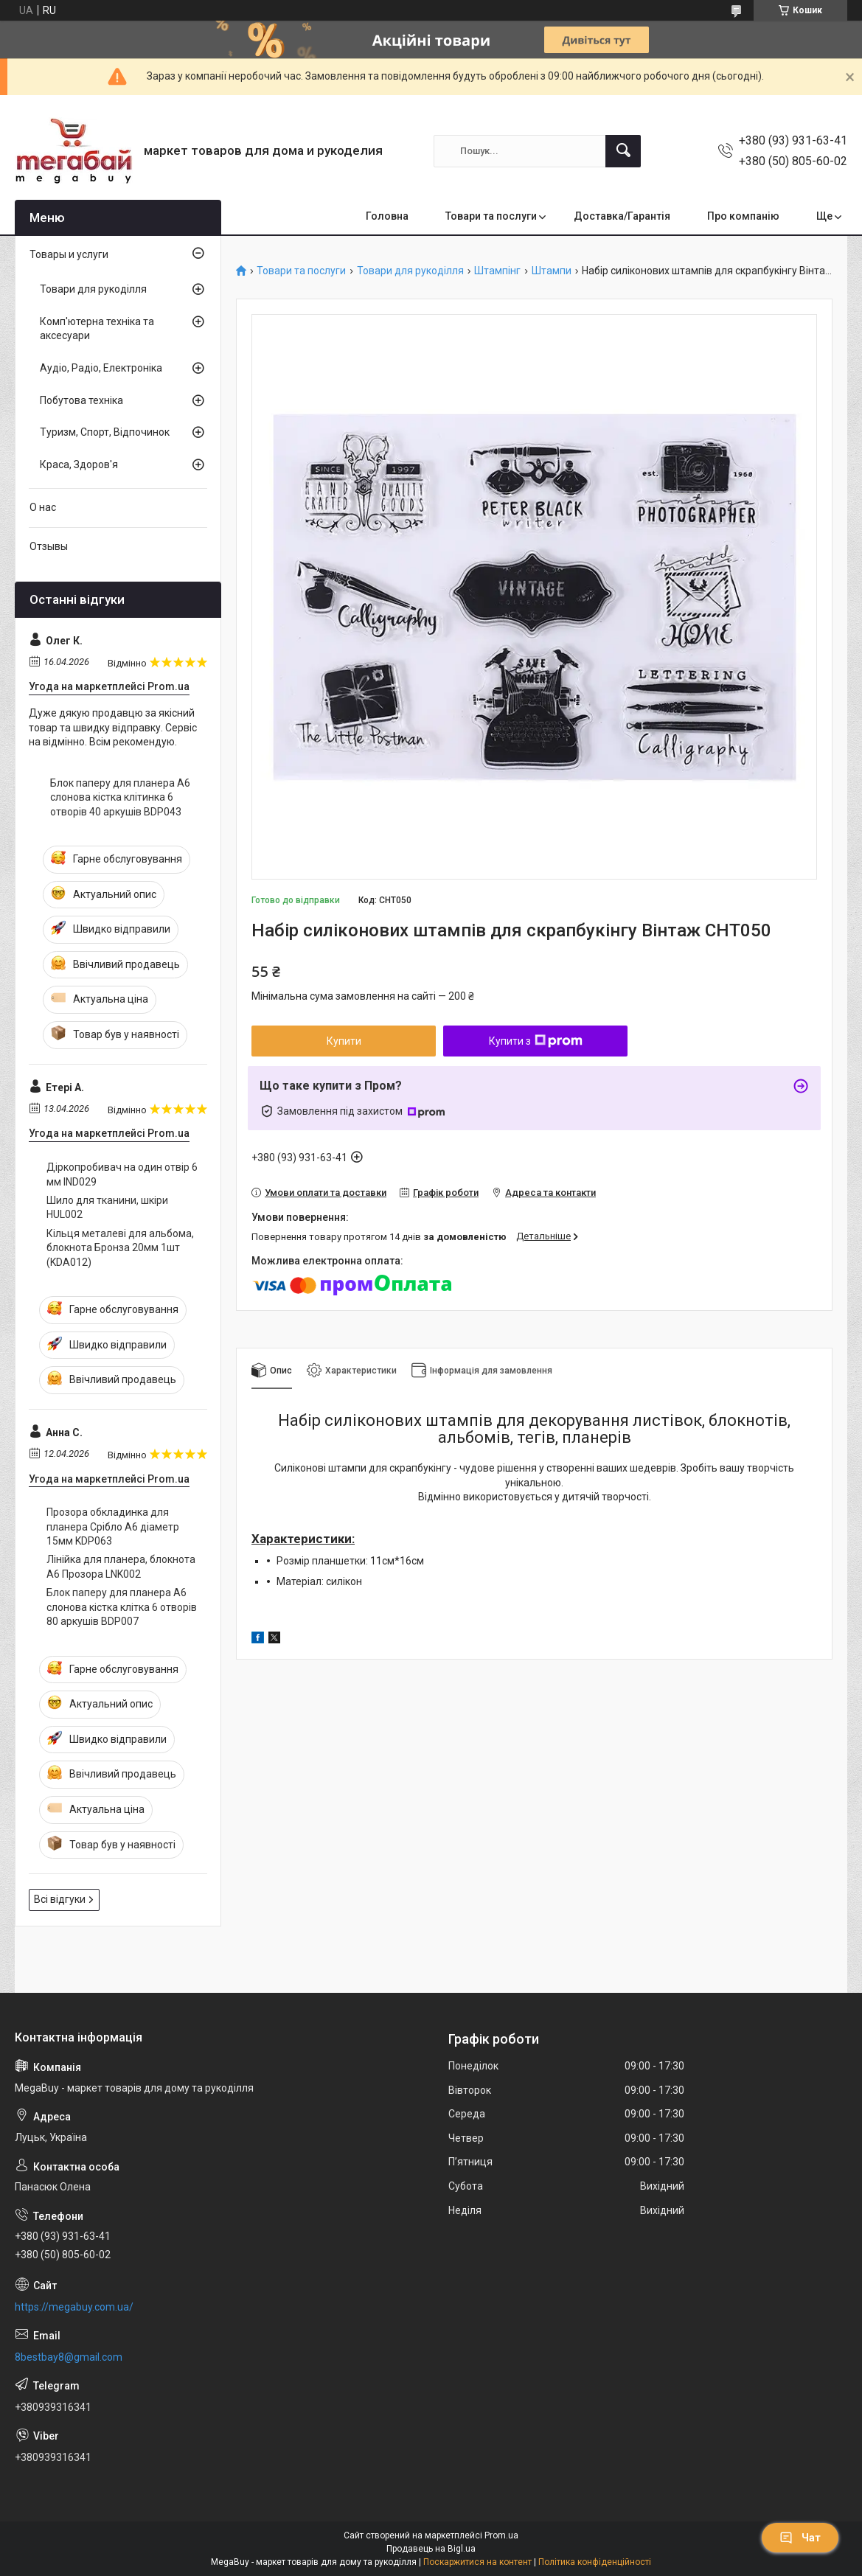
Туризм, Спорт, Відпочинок (105, 432)
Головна (387, 216)
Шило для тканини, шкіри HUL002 (107, 1207)
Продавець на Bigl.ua (431, 2549)
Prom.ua (501, 2535)
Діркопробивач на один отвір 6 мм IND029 (122, 1174)
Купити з (536, 1041)
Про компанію (743, 216)
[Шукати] (623, 151)
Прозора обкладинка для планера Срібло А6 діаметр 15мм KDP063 (112, 1526)
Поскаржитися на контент (477, 2562)
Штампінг (497, 270)
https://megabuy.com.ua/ (74, 2307)
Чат (800, 2537)
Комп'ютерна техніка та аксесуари (97, 329)
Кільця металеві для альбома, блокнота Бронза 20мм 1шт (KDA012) (120, 1248)
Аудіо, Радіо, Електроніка (101, 368)
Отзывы (48, 546)
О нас (42, 507)
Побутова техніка (81, 400)
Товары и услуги (68, 254)
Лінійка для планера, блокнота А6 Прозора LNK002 (120, 1566)
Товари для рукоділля (410, 270)
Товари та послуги (491, 216)
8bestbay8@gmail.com (68, 2357)
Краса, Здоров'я (79, 464)
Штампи (551, 270)
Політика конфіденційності (594, 2562)
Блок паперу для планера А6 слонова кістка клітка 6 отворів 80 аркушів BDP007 (121, 1607)
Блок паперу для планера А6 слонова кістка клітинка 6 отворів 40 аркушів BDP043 (120, 797)
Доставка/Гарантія (622, 216)
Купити (344, 1041)
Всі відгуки (60, 1899)
